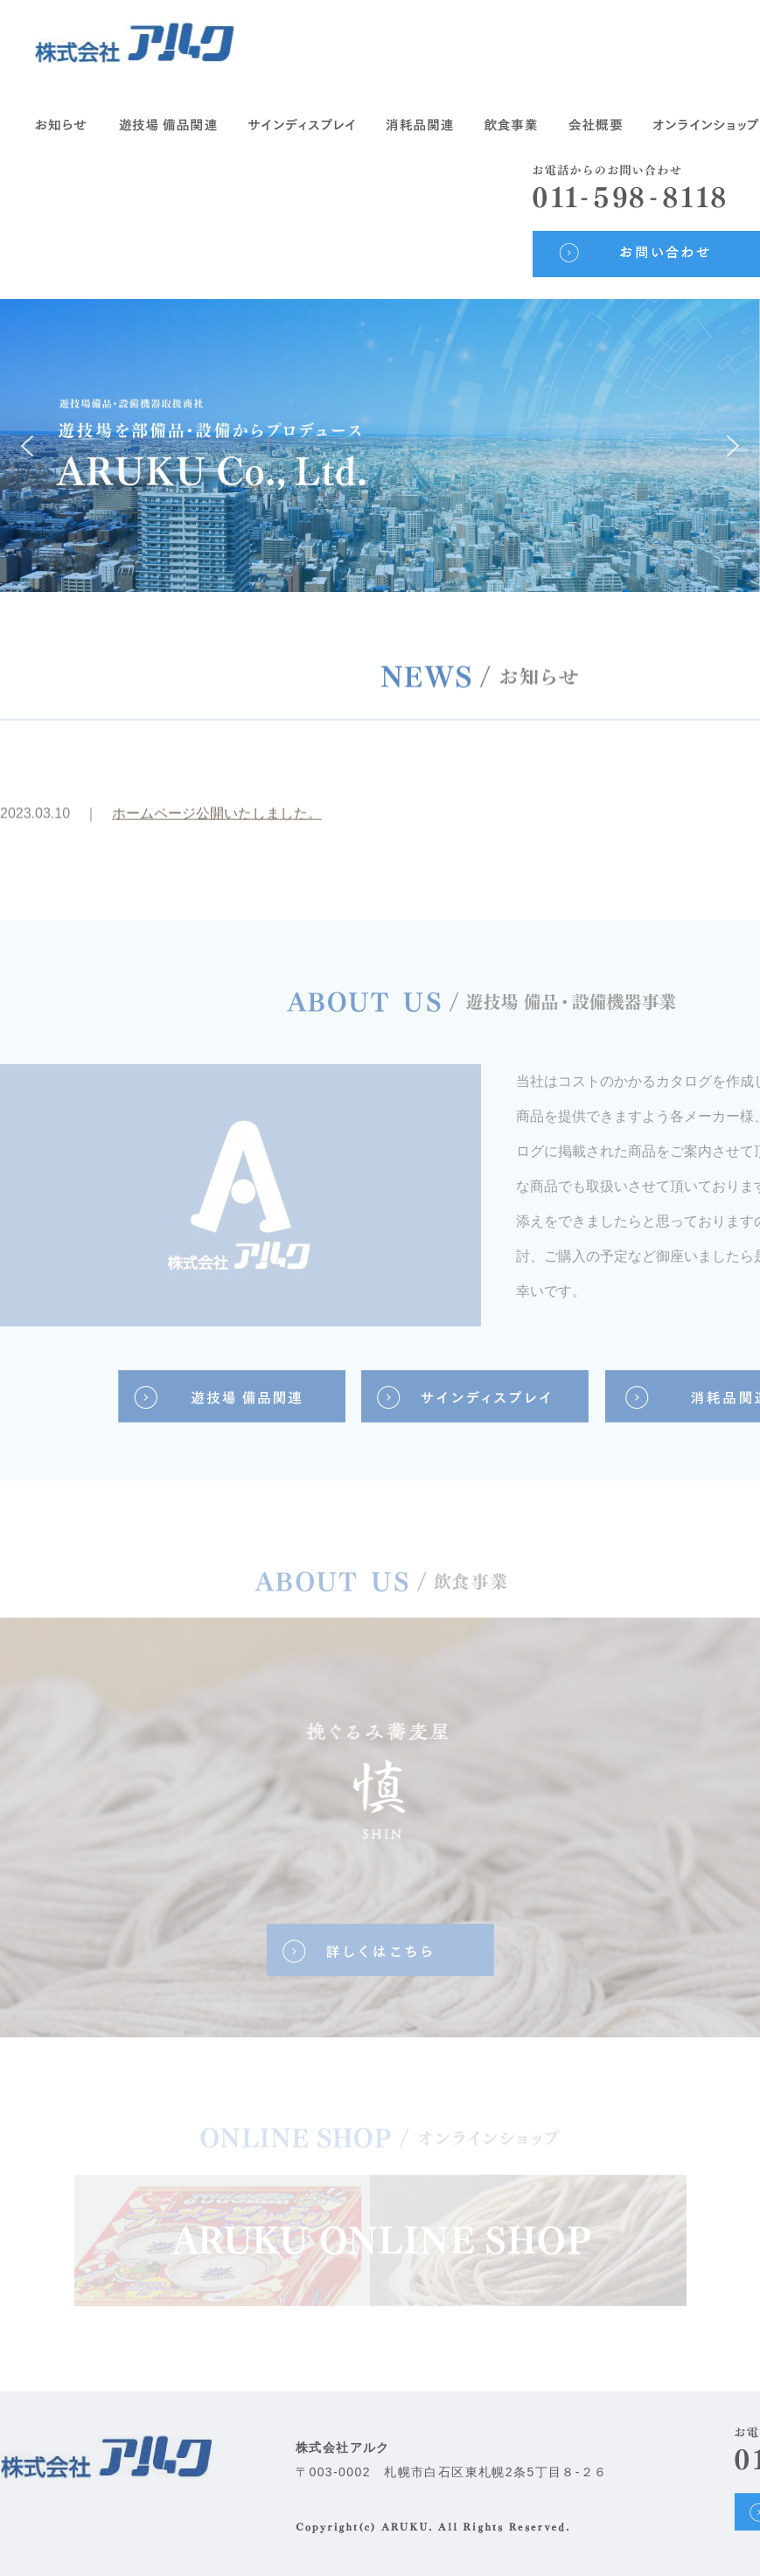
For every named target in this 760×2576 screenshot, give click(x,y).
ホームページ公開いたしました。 (217, 818)
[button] (27, 446)
